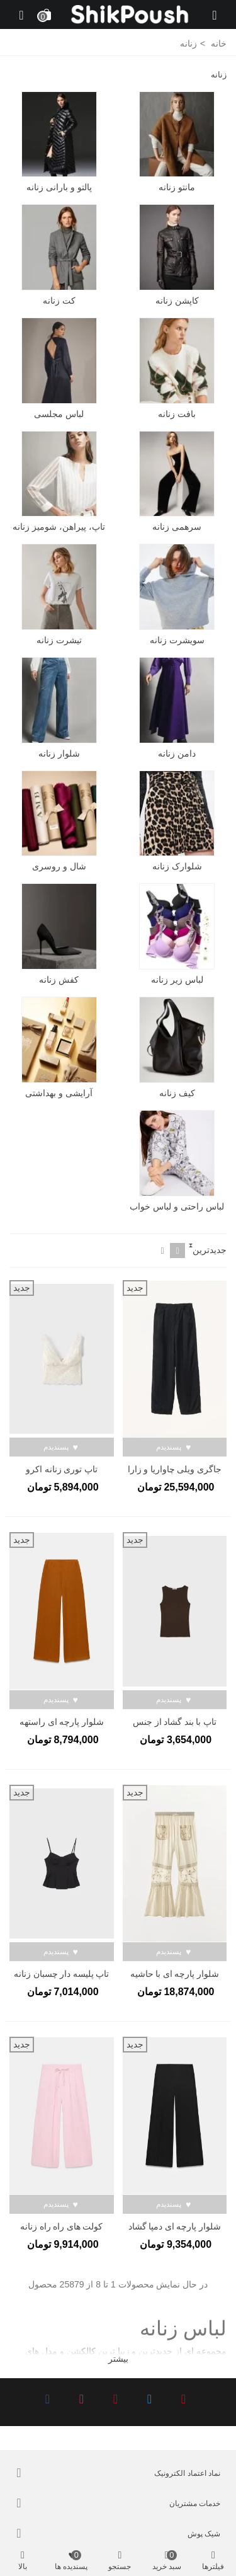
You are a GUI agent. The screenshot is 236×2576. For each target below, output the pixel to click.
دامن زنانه (177, 753)
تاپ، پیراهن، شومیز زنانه (59, 527)
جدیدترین (210, 1250)
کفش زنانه (59, 980)
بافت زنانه (177, 414)
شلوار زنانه (59, 753)
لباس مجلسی (59, 414)
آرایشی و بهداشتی (59, 1093)
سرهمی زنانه (176, 527)
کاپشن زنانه (177, 300)
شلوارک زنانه (177, 866)
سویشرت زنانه (177, 640)
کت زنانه (59, 300)
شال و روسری (59, 866)
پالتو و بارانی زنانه (59, 187)
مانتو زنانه (177, 187)
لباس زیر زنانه (177, 980)
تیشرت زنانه (59, 640)
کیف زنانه (177, 1093)
